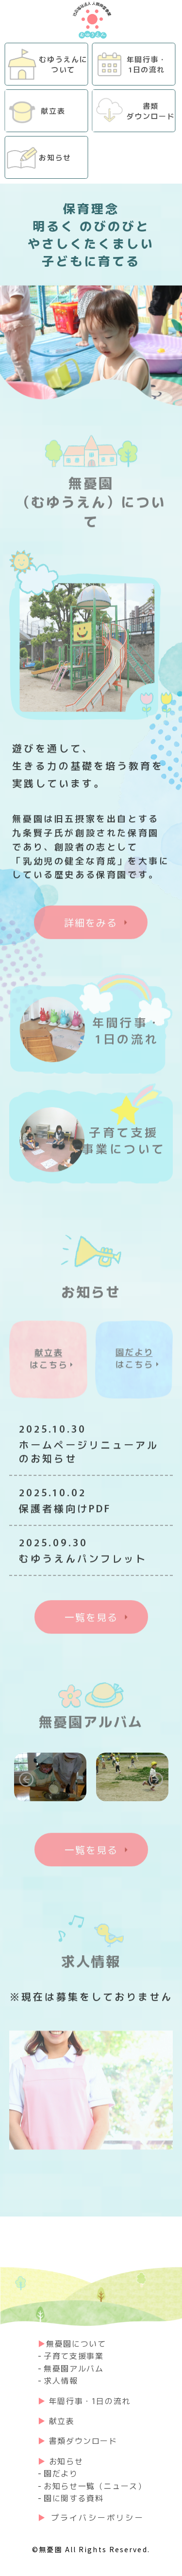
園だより (61, 2473)
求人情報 (61, 2380)
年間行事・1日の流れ (90, 2400)
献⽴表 (62, 2420)
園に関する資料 (73, 2497)
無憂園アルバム (73, 2368)
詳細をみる (90, 926)
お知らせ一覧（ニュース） (95, 2485)
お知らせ (66, 2461)
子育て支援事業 (73, 2355)
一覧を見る (91, 1620)
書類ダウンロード (83, 2440)
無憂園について (76, 2343)
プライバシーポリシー (97, 2517)
